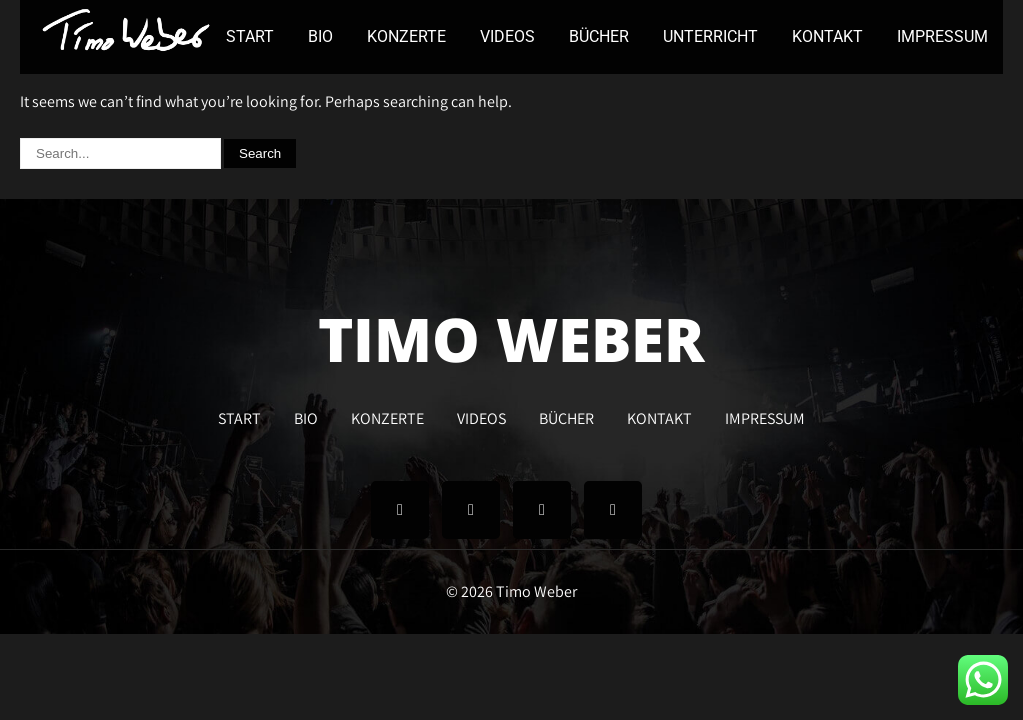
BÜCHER (599, 36)
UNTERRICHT (710, 36)
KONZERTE (406, 36)
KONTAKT (827, 36)
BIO (320, 36)
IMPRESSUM (942, 36)
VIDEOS (507, 36)
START (250, 36)
